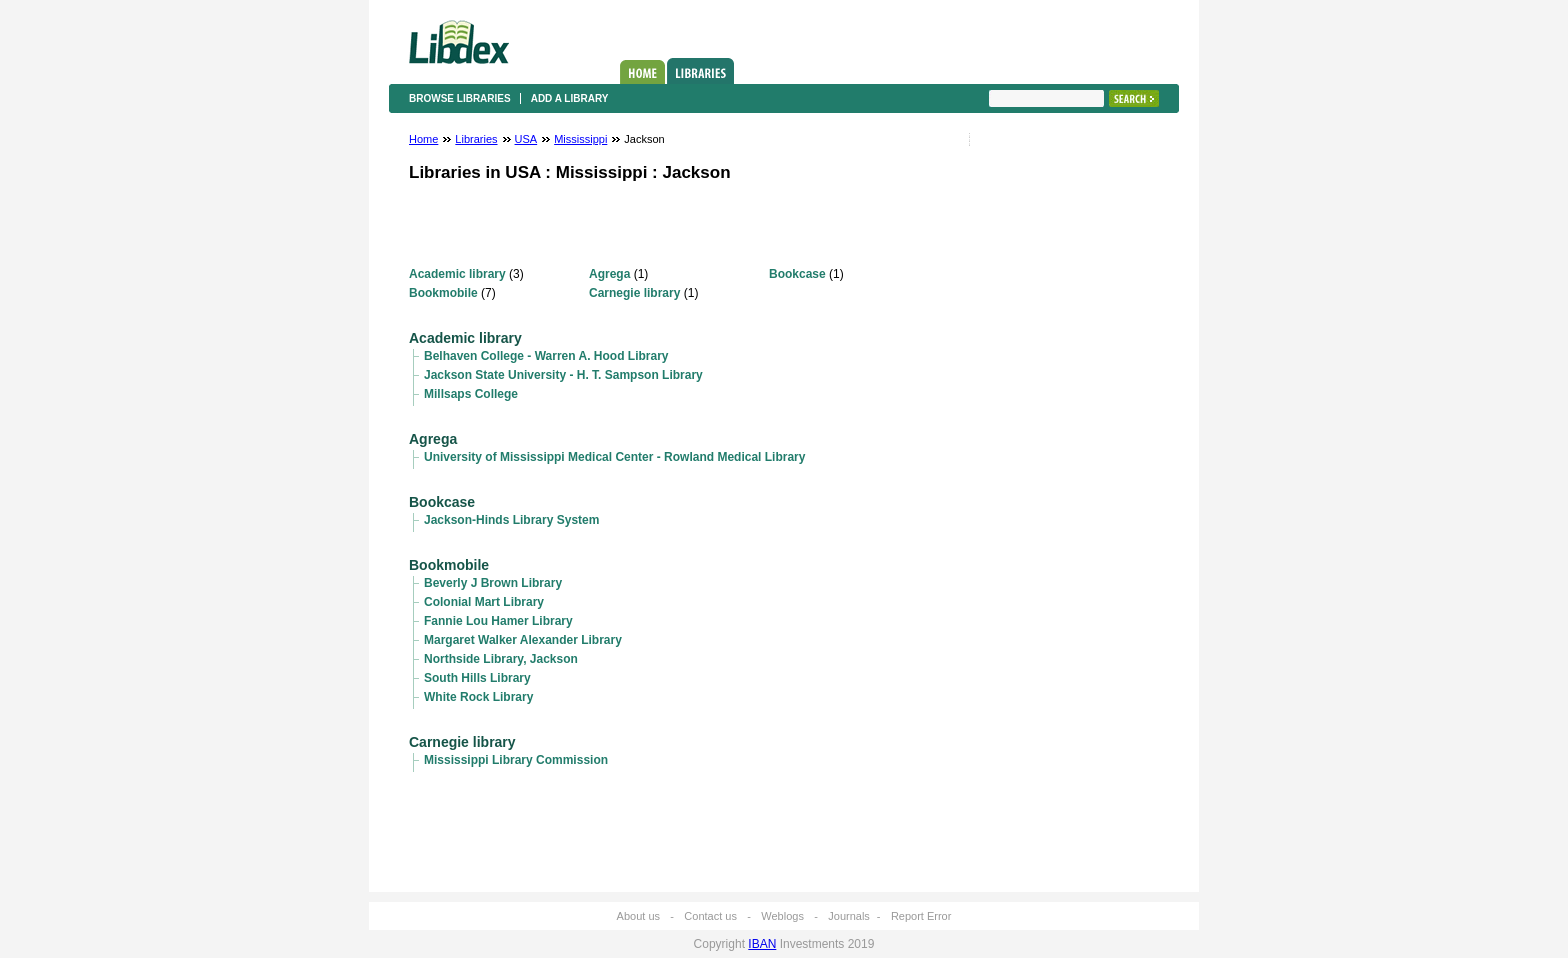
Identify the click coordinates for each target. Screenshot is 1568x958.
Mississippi (580, 139)
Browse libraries (460, 98)
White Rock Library (478, 697)
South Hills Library (477, 678)
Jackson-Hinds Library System (511, 520)
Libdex (459, 42)
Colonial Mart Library (484, 602)
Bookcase (797, 274)
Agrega (609, 274)
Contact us (710, 916)
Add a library (570, 98)
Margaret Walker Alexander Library (523, 640)
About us (638, 916)
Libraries (700, 71)
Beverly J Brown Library (493, 583)
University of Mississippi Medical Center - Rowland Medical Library (614, 457)
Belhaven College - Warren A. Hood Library (546, 356)
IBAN (762, 944)
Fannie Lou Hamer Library (498, 621)
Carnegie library (634, 293)
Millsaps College (471, 394)
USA (526, 139)
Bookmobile (443, 293)
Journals (849, 916)
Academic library (457, 274)
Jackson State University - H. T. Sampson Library (563, 375)
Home (642, 72)
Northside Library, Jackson (501, 659)
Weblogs (782, 916)
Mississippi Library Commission (516, 760)
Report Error (921, 916)
